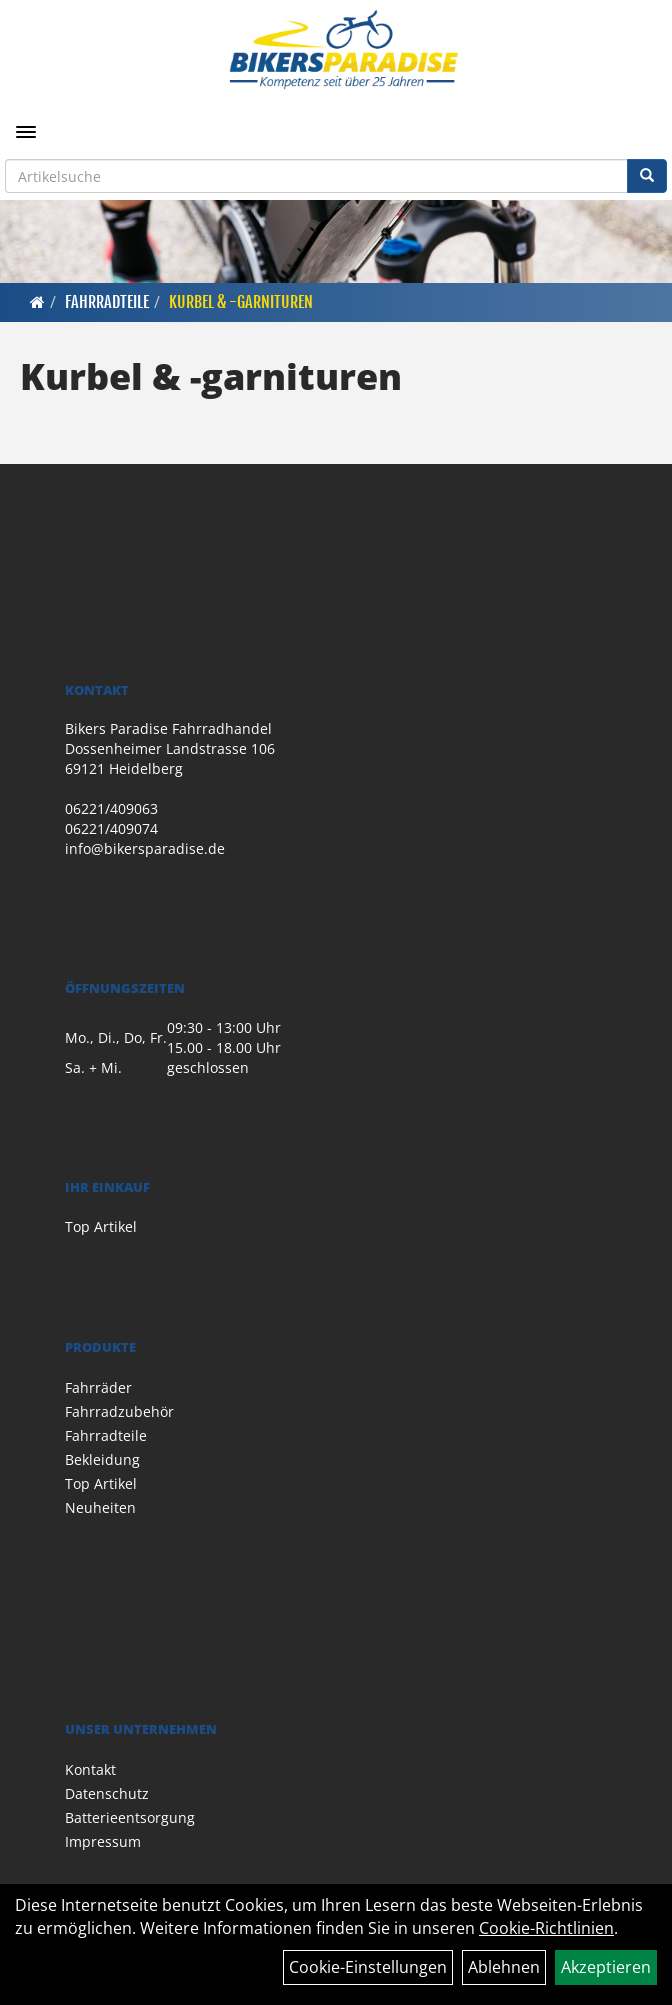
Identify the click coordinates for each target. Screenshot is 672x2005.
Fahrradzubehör (119, 1411)
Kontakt (90, 1769)
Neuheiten (100, 1507)
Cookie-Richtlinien (546, 1928)
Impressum (103, 1841)
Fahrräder (98, 1387)
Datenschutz (107, 1793)
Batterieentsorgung (130, 1817)
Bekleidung (102, 1459)
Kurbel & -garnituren (241, 302)
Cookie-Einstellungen (368, 1967)
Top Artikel (101, 1226)
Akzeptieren (606, 1967)
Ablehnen (504, 1967)
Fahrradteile (107, 302)
